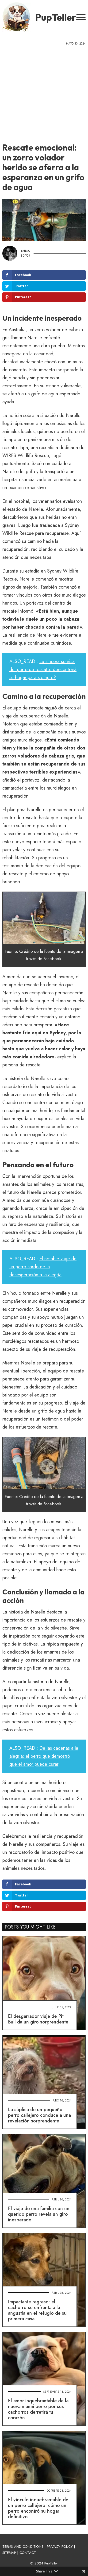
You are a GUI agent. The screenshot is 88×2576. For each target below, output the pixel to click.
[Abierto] (81, 17)
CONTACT (27, 2552)
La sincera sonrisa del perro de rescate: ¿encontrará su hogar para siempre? (43, 669)
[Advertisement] (44, 92)
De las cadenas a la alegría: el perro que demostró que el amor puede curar (43, 1756)
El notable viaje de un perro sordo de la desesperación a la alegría (43, 1266)
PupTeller (55, 17)
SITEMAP (9, 2552)
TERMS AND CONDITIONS (22, 2546)
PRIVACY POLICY (60, 2546)
